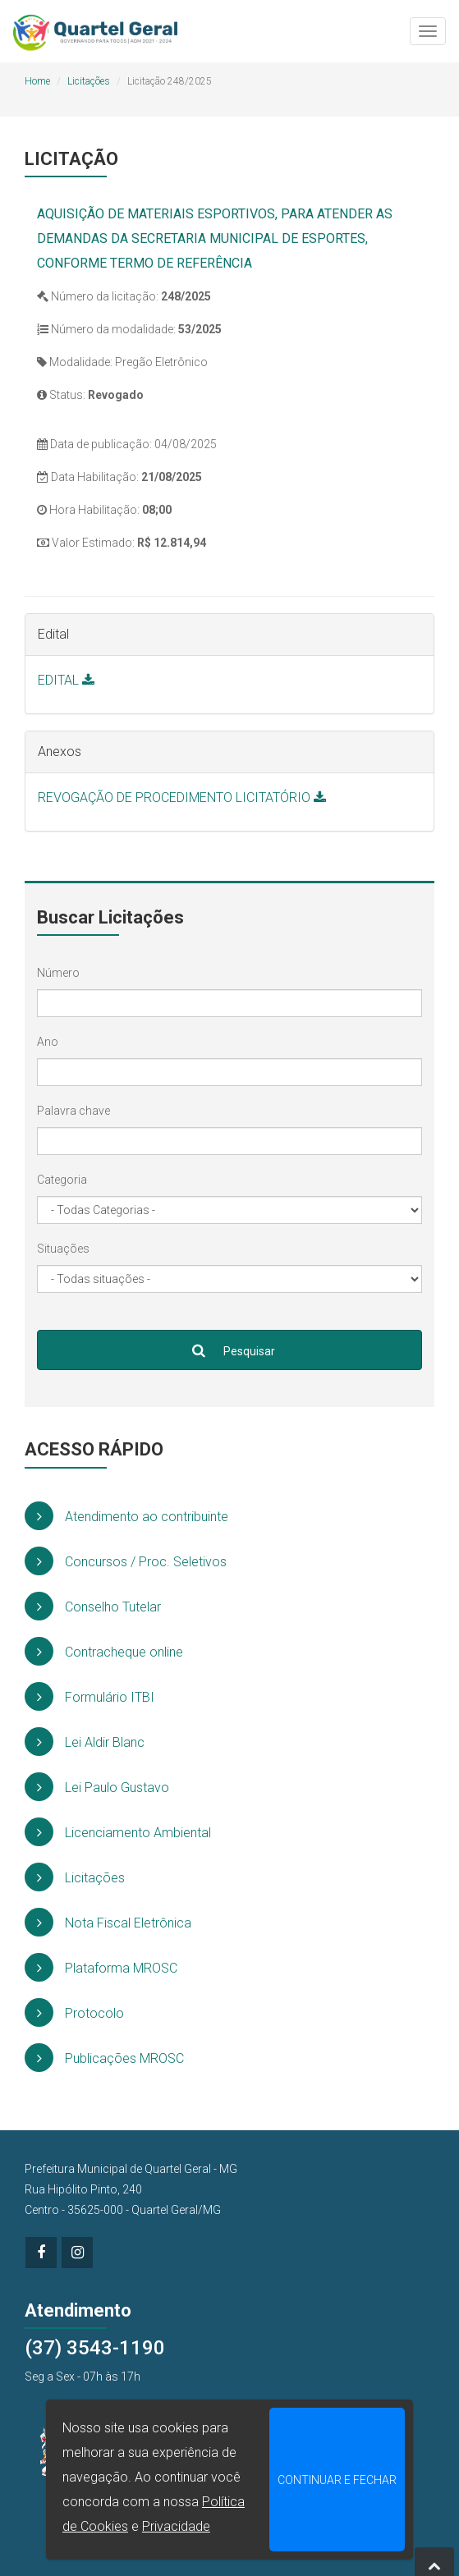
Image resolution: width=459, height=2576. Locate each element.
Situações (63, 1248)
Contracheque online (104, 1651)
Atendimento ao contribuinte (126, 1515)
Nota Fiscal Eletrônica (108, 1922)
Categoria (62, 1179)
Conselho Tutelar (93, 1606)
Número (58, 972)
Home (37, 81)
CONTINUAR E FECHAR (337, 2480)
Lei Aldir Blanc (85, 1741)
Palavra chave (73, 1110)
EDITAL (66, 680)
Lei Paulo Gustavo (97, 1786)
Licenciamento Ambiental (118, 1831)
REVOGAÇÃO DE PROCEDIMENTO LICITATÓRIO (182, 797)
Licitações (88, 81)
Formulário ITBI (89, 1696)
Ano (47, 1041)
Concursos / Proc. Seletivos (126, 1561)
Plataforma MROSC (101, 1967)
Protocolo (74, 2012)
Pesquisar (229, 1350)
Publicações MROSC (104, 2057)
